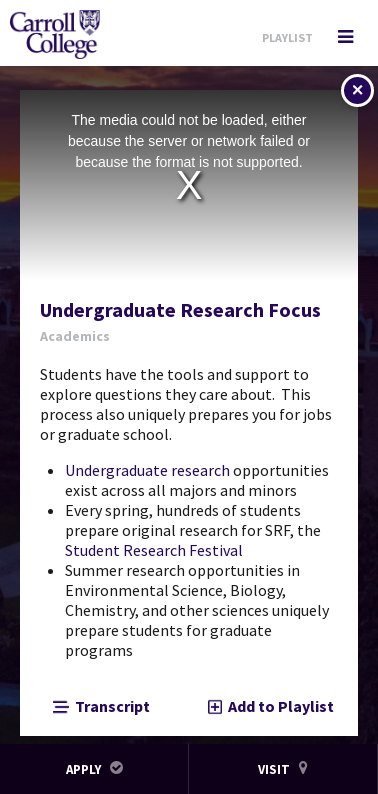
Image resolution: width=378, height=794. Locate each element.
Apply (94, 769)
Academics (75, 336)
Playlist (287, 37)
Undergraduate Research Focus (180, 310)
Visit (283, 769)
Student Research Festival (154, 550)
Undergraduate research (147, 470)
